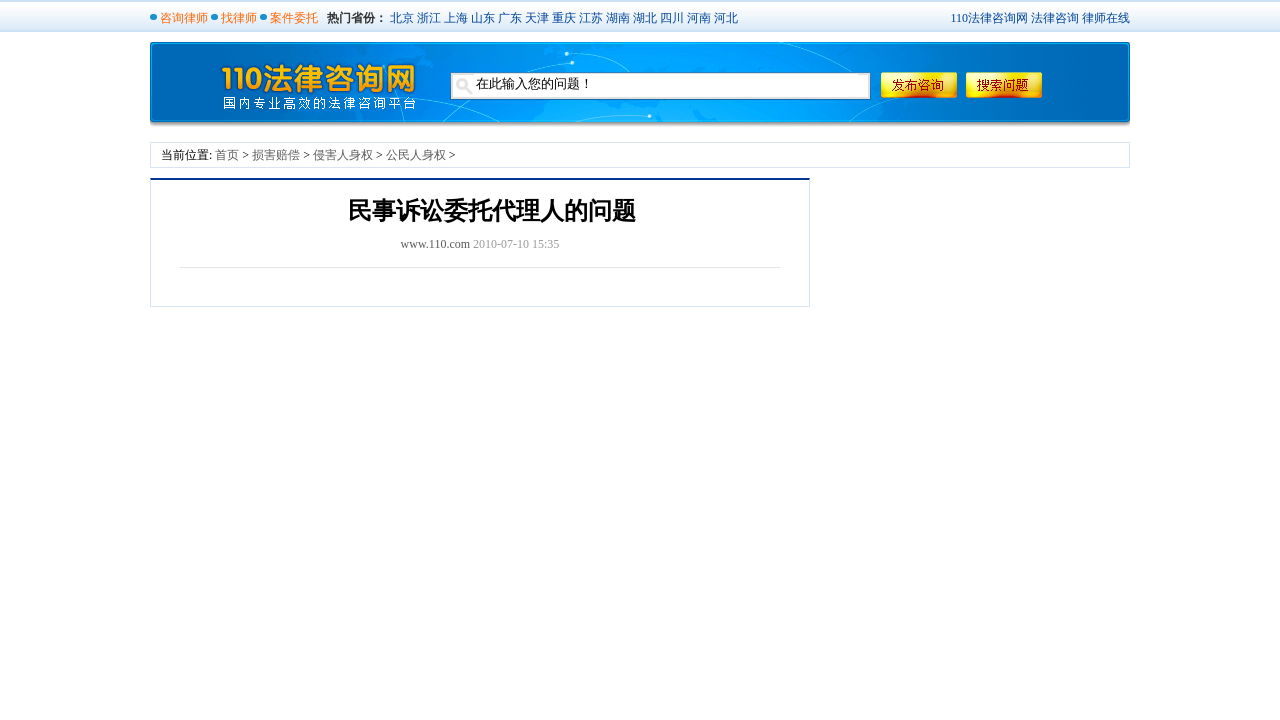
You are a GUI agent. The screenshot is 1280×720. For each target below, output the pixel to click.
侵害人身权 (343, 155)
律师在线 (1106, 18)
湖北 (645, 18)
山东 (483, 18)
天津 (537, 18)
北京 (402, 18)
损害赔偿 (276, 155)
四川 (672, 18)
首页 (227, 155)
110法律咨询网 (989, 18)
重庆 (564, 18)
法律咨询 (1055, 18)
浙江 (429, 18)
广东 (510, 18)
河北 (726, 18)
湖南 (618, 18)
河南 (699, 18)
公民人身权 (416, 155)
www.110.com (435, 244)
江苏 (591, 18)
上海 (456, 18)
